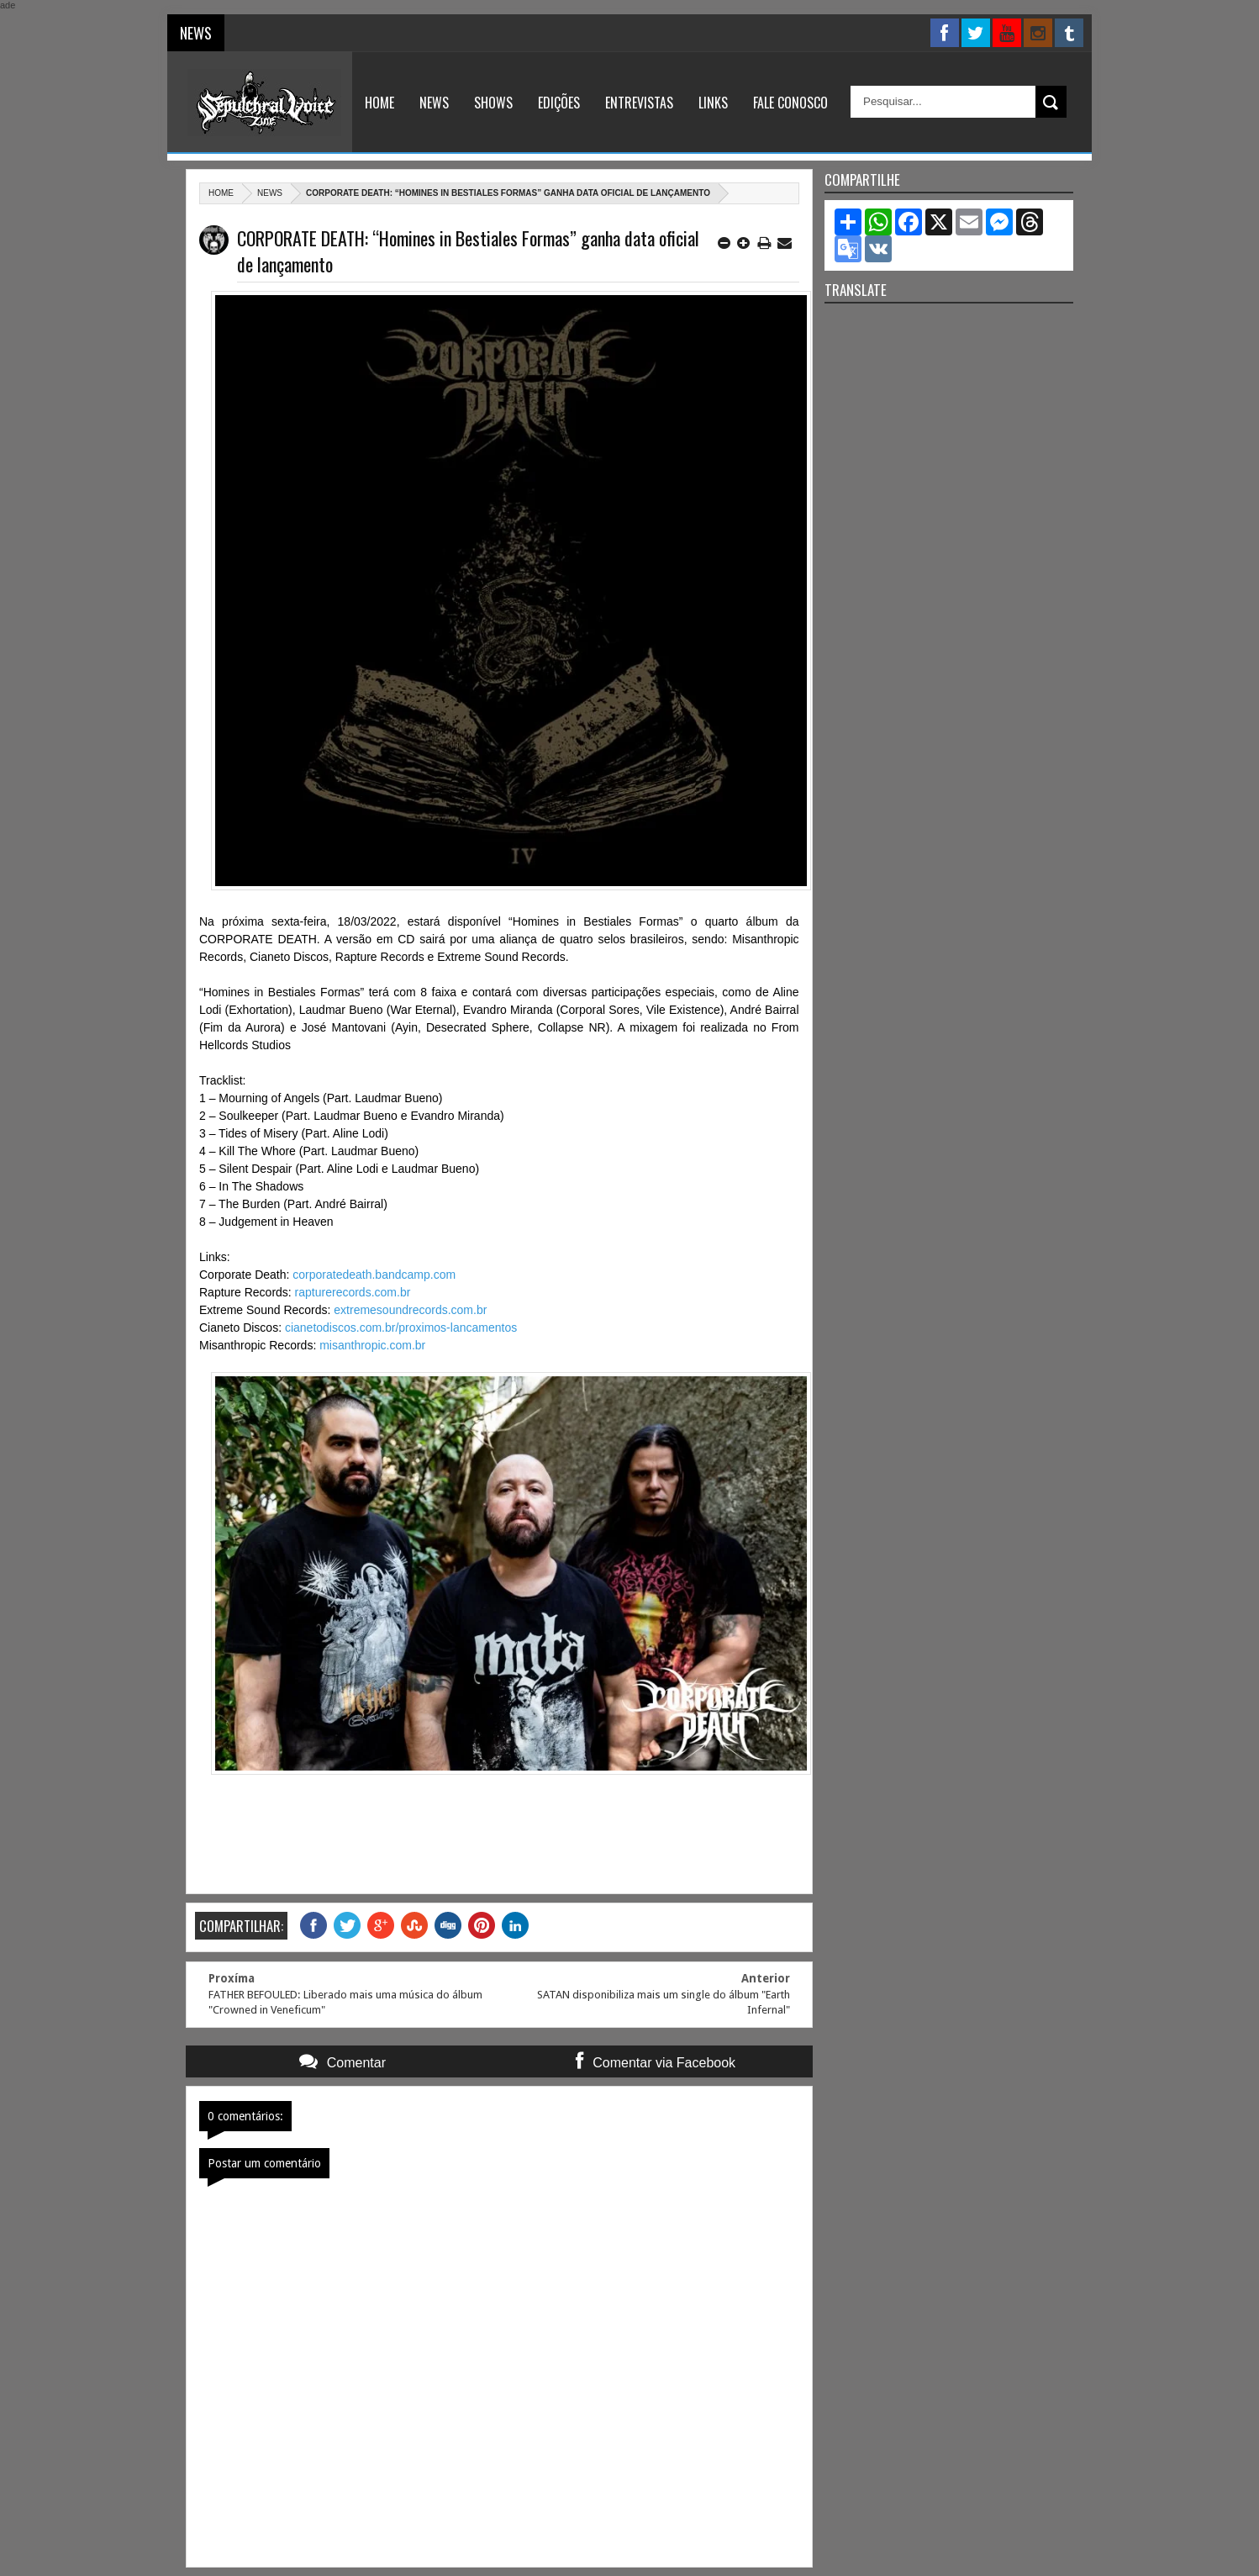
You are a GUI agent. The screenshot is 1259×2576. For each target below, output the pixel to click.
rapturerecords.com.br (353, 1292)
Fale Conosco (790, 102)
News (434, 102)
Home (379, 102)
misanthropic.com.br (372, 1345)
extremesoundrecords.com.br (410, 1310)
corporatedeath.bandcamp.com (374, 1274)
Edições (559, 102)
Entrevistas (639, 102)
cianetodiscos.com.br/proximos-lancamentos (401, 1327)
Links (713, 102)
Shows (493, 102)
